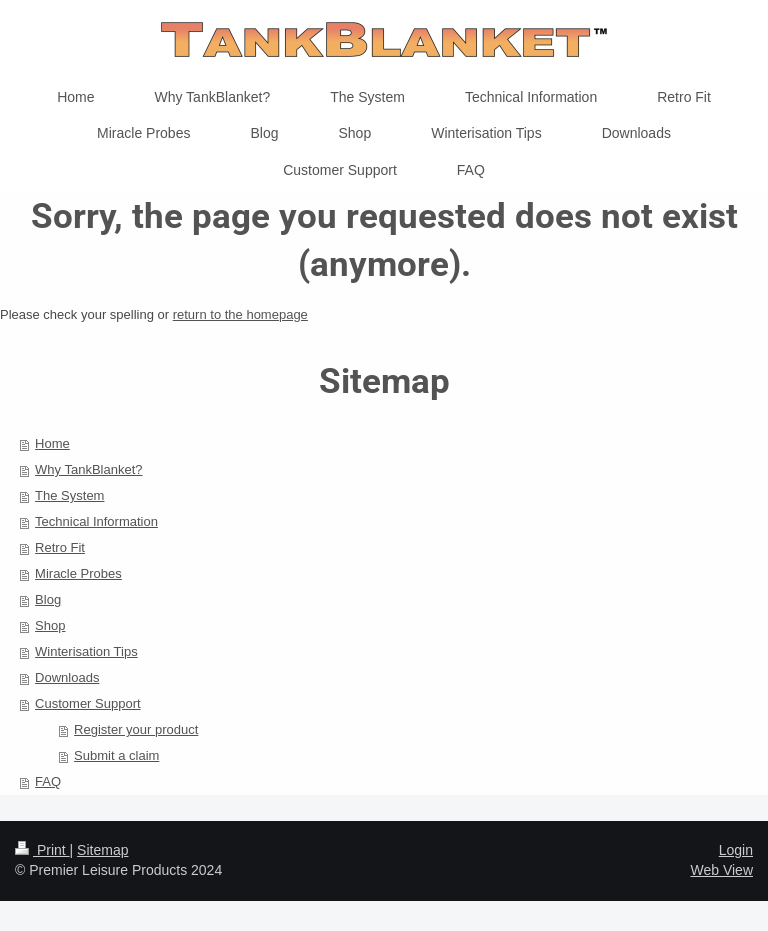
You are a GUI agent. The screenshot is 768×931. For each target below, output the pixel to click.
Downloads (67, 677)
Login (736, 850)
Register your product (136, 729)
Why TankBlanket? (88, 469)
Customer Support (88, 703)
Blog (48, 599)
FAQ (48, 781)
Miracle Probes (78, 573)
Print (42, 850)
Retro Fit (60, 547)
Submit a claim (116, 755)
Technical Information (96, 521)
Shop (50, 625)
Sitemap (102, 850)
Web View (721, 870)
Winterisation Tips (86, 651)
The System (69, 495)
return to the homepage (240, 314)
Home (52, 443)
